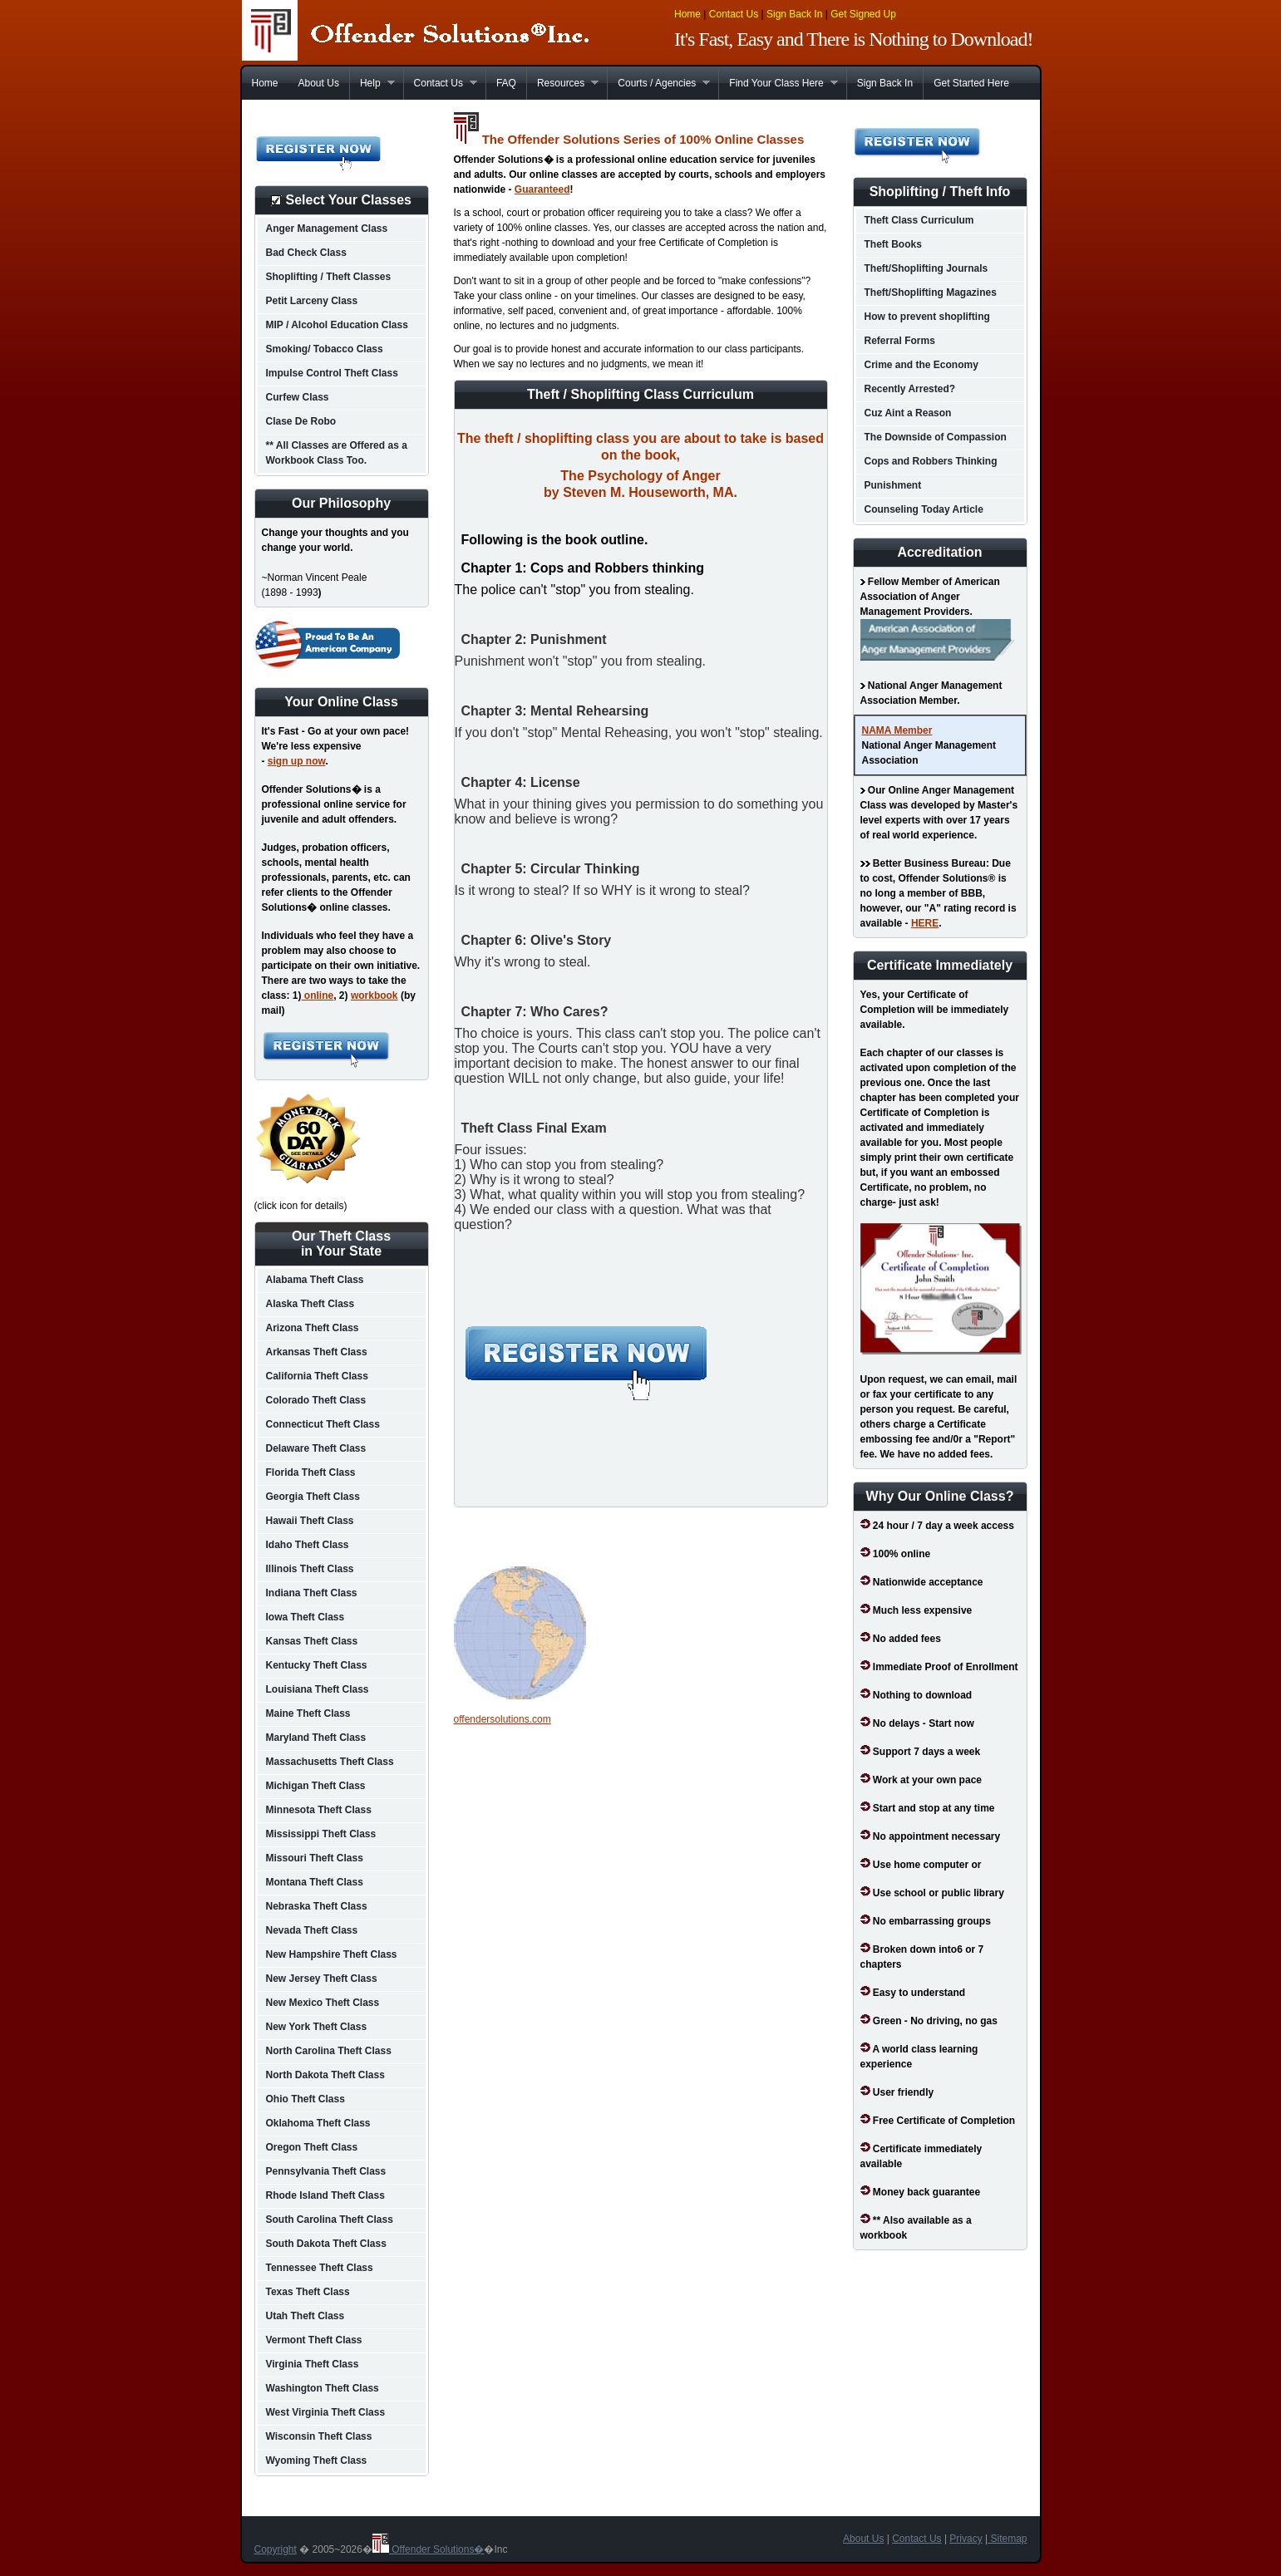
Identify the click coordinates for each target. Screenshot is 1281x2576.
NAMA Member (897, 730)
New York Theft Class (316, 2027)
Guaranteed (542, 189)
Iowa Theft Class (305, 1617)
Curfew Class (297, 397)
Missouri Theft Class (314, 1858)
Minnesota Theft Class (319, 1810)
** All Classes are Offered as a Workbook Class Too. (336, 453)
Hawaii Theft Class (310, 1520)
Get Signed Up (863, 14)
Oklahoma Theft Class (318, 2123)
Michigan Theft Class (316, 1786)
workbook (374, 995)
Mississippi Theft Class (321, 1834)
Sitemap (1007, 2538)
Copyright (275, 2549)
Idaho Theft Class (307, 1545)
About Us (318, 83)
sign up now (297, 761)
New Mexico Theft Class (323, 2002)
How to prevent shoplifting (927, 316)
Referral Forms (900, 341)
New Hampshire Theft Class (331, 1954)
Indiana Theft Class (311, 1593)
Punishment (893, 485)
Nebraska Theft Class (316, 1906)
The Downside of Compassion (936, 437)
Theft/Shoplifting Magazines (931, 292)
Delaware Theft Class (316, 1448)
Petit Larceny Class (312, 301)
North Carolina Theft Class (329, 2051)
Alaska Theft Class (310, 1304)
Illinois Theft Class (310, 1569)
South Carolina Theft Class (329, 2219)
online (318, 995)
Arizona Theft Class (312, 1328)
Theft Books (893, 244)
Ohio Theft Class (305, 2099)
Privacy (965, 2538)
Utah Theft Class (305, 2316)
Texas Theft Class (308, 2292)
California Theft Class (317, 1376)
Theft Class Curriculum (919, 220)
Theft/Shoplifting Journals (926, 268)
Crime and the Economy (921, 365)
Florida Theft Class (311, 1472)
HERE (925, 923)
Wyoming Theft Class (316, 2460)
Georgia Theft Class (313, 1496)
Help (372, 83)
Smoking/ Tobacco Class (324, 349)
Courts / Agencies (658, 83)
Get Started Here (971, 83)
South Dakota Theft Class (326, 2243)
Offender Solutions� (428, 2549)
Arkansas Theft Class (316, 1352)
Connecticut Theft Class (323, 1424)
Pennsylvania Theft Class (326, 2171)
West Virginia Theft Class (326, 2412)
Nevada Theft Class (312, 1930)
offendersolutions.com (502, 1719)
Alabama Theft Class (315, 1280)
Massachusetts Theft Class (330, 1761)
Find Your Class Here (777, 83)
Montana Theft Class (314, 1882)
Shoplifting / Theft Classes (329, 277)
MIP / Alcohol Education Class (337, 325)
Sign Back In (794, 14)
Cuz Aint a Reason (908, 413)
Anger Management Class (327, 228)
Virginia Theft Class (312, 2364)
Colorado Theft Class (316, 1400)
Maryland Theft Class (316, 1737)
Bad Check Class (306, 252)
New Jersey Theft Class (321, 1978)
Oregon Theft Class (312, 2147)
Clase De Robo (301, 421)
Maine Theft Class (308, 1713)
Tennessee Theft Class (319, 2268)
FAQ (506, 83)
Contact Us (733, 14)
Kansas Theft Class (312, 1641)
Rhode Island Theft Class (325, 2195)
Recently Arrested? (910, 389)
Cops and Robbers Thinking (931, 461)
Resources (562, 83)
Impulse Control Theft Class (332, 373)
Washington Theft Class (322, 2388)
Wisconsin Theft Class (319, 2436)
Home (687, 14)
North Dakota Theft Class (325, 2075)
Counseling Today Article (924, 509)
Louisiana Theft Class (317, 1689)
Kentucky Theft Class (316, 1665)
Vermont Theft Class (314, 2340)
